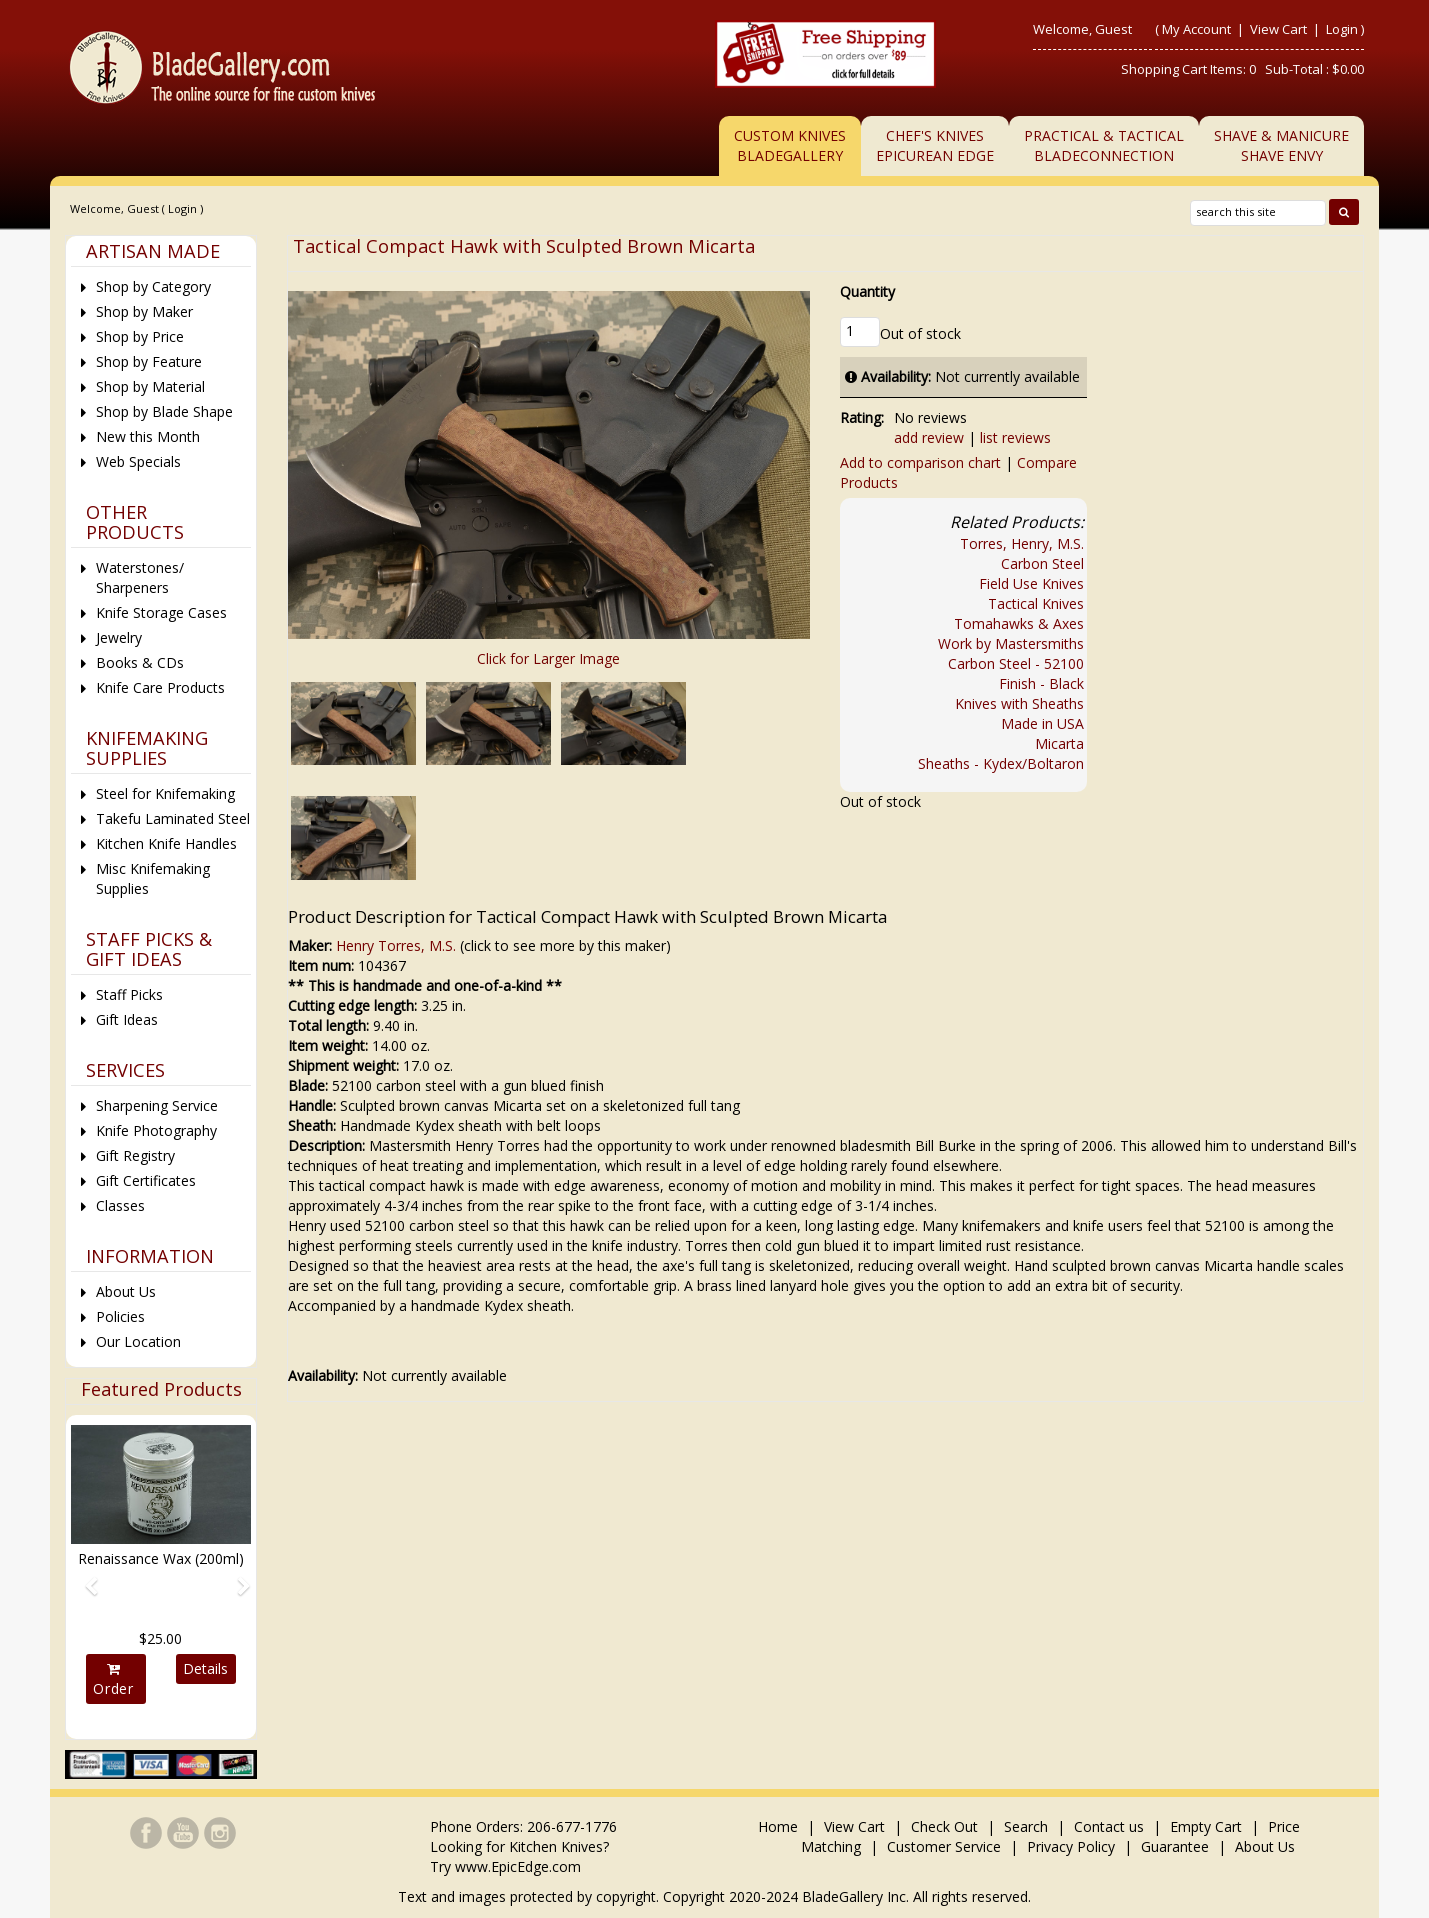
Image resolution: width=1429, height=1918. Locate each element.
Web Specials (138, 461)
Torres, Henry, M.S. (1022, 543)
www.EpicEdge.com (518, 1866)
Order (113, 1680)
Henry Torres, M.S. (396, 945)
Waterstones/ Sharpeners (140, 577)
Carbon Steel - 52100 (1016, 663)
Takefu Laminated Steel (173, 818)
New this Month (148, 436)
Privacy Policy (1071, 1846)
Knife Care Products (160, 687)
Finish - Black (1041, 683)
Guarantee (1175, 1846)
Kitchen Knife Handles (166, 843)
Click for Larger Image (548, 658)
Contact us (1109, 1826)
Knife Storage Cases (161, 612)
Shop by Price (140, 336)
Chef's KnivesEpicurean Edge (935, 145)
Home (780, 1826)
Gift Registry (135, 1155)
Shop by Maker (144, 311)
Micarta (1059, 743)
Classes (120, 1205)
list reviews (1015, 437)
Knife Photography (156, 1130)
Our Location (138, 1341)
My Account (1196, 29)
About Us (126, 1291)
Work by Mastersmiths (1011, 643)
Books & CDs (140, 662)
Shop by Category (153, 286)
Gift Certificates (146, 1180)
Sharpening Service (157, 1105)
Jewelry (119, 637)
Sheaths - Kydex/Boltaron (1001, 763)
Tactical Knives (1036, 603)
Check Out (944, 1826)
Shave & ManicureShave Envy (1281, 145)
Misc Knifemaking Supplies (153, 878)
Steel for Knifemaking (165, 793)
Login (1342, 29)
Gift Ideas (127, 1019)
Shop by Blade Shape (164, 411)
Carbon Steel (1042, 563)
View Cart (1280, 29)
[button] (84, 1577)
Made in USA (1042, 723)
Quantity (867, 291)
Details (205, 1668)
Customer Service (944, 1846)
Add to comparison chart (920, 462)
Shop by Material (150, 386)
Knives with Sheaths (1019, 703)
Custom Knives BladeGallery (790, 145)
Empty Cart (1206, 1826)
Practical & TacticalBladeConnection (1104, 145)
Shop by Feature (149, 361)
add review (929, 437)
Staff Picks (129, 994)
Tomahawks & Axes (1019, 623)
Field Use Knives (1031, 583)
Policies (120, 1316)
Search (1026, 1826)
